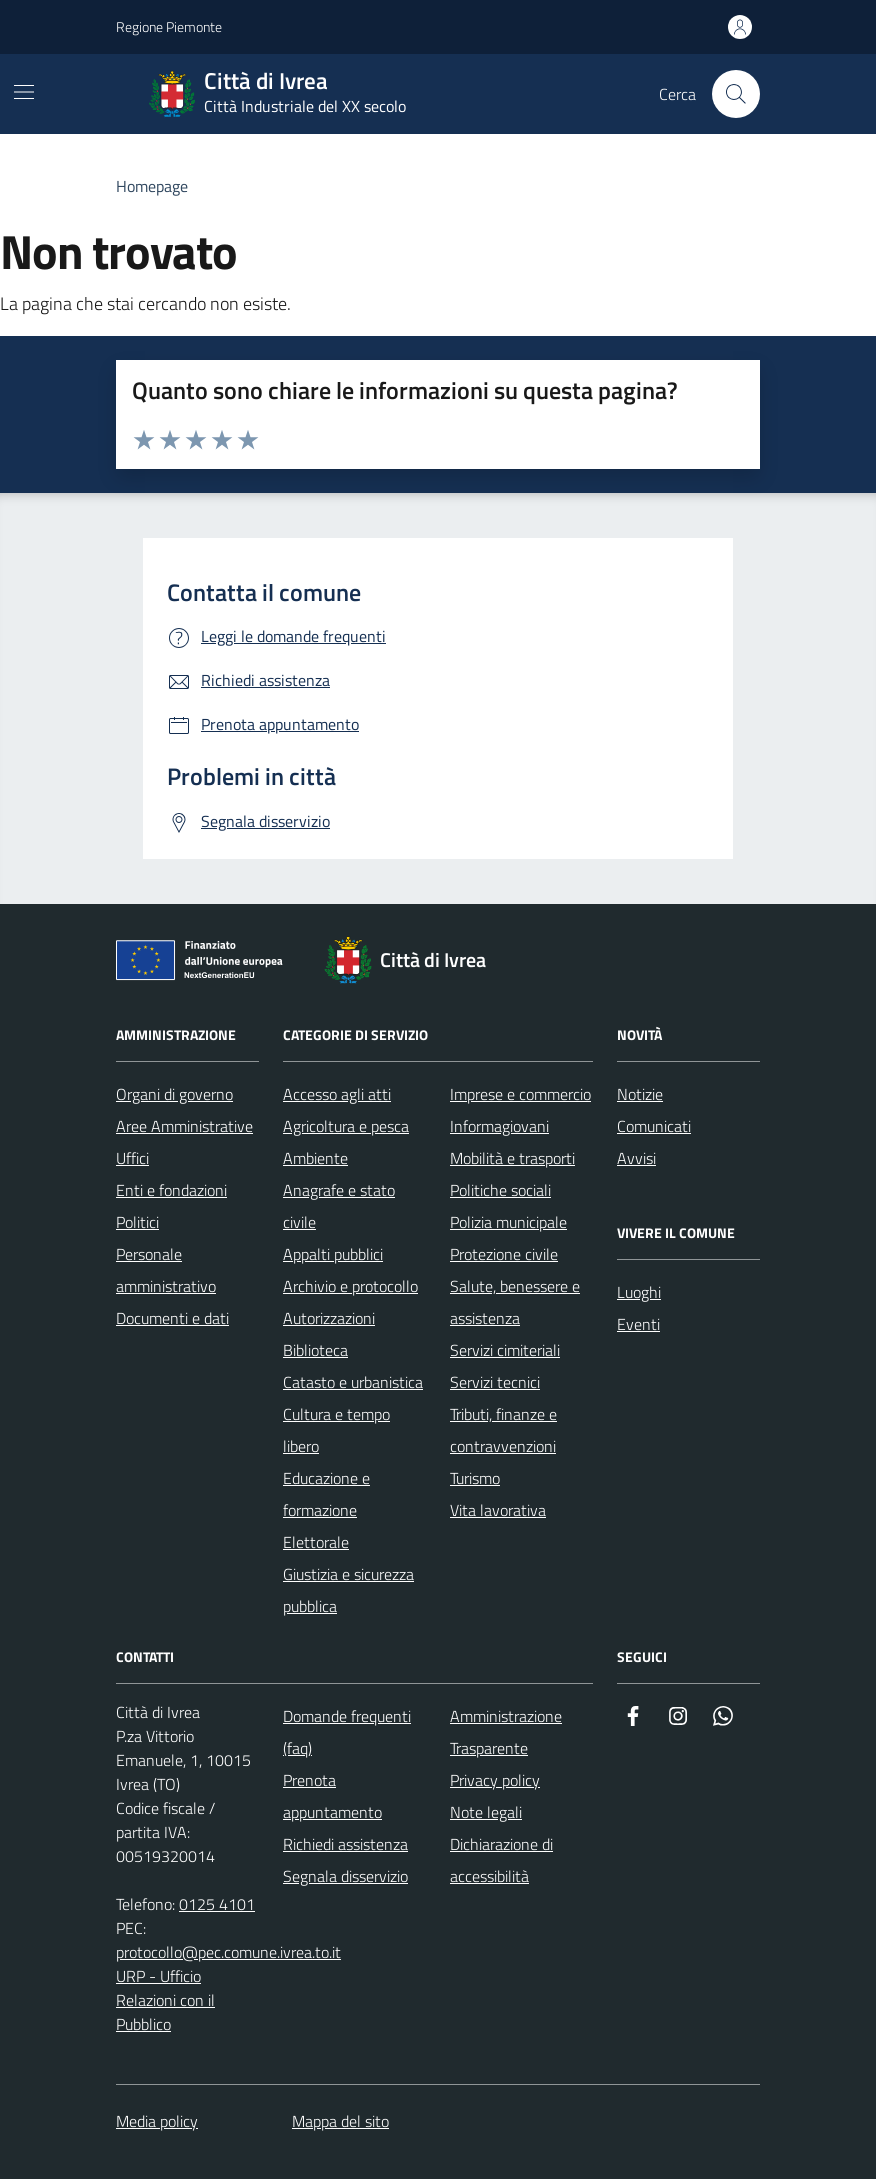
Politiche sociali (500, 1190)
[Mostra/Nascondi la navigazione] (24, 92)
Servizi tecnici (495, 1382)
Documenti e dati (172, 1318)
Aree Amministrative (184, 1126)
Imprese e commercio (520, 1094)
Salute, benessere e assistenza (515, 1302)
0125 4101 (217, 1904)
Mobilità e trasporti (512, 1158)
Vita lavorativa (498, 1510)
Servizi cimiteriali (505, 1350)
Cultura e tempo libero (336, 1430)
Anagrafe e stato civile (339, 1206)
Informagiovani (499, 1126)
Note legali (486, 1812)
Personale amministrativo (166, 1270)
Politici (137, 1222)
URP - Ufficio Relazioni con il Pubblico (165, 2000)
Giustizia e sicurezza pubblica (348, 1590)
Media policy (157, 2121)
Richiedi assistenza (345, 1844)
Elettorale (316, 1542)
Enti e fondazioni (171, 1190)
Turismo (475, 1478)
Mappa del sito (340, 2121)
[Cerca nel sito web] (736, 94)
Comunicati (654, 1126)
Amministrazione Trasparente (506, 1732)
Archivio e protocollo (350, 1286)
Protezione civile (504, 1254)
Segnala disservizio (345, 1876)
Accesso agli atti (337, 1094)
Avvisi (636, 1158)
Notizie (640, 1094)
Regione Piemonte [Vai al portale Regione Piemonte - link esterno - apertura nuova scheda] (169, 26)
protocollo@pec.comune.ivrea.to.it (228, 1952)
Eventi (638, 1324)
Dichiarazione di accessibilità (501, 1860)
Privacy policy (495, 1780)
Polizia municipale (508, 1222)
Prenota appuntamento (332, 1796)
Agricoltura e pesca (346, 1126)
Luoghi (639, 1292)
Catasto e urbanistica (353, 1382)
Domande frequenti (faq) (347, 1732)
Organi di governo (174, 1094)
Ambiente (315, 1158)
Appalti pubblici (333, 1254)
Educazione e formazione (326, 1494)
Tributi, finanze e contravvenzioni (503, 1430)
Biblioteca (315, 1350)
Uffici (132, 1158)
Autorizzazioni (329, 1318)
